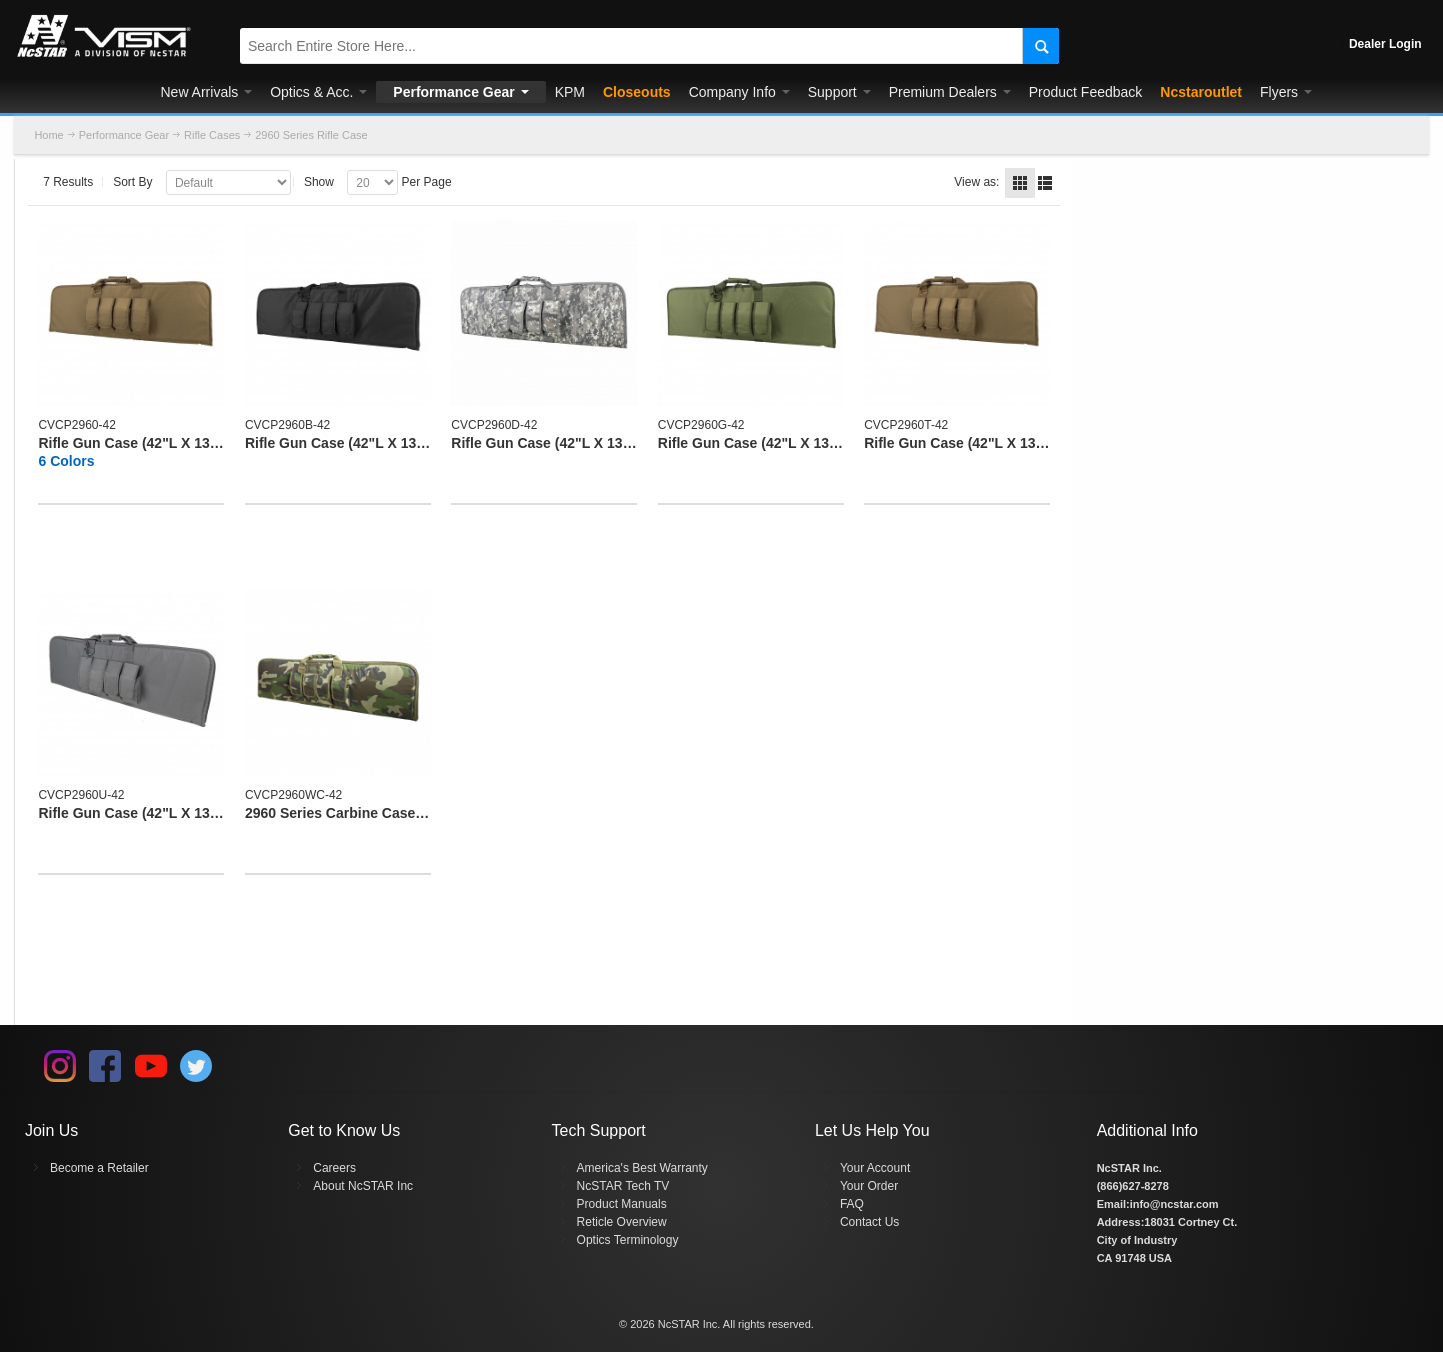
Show (319, 182)
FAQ (852, 1204)
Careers (334, 1168)
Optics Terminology (628, 1240)
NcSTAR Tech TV (623, 1186)
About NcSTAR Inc (363, 1186)
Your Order (869, 1186)
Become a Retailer (99, 1168)
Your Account (875, 1168)
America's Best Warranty (642, 1168)
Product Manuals (622, 1204)
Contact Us (869, 1222)
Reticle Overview (622, 1222)
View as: (976, 182)
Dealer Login (1385, 44)
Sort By (132, 182)
